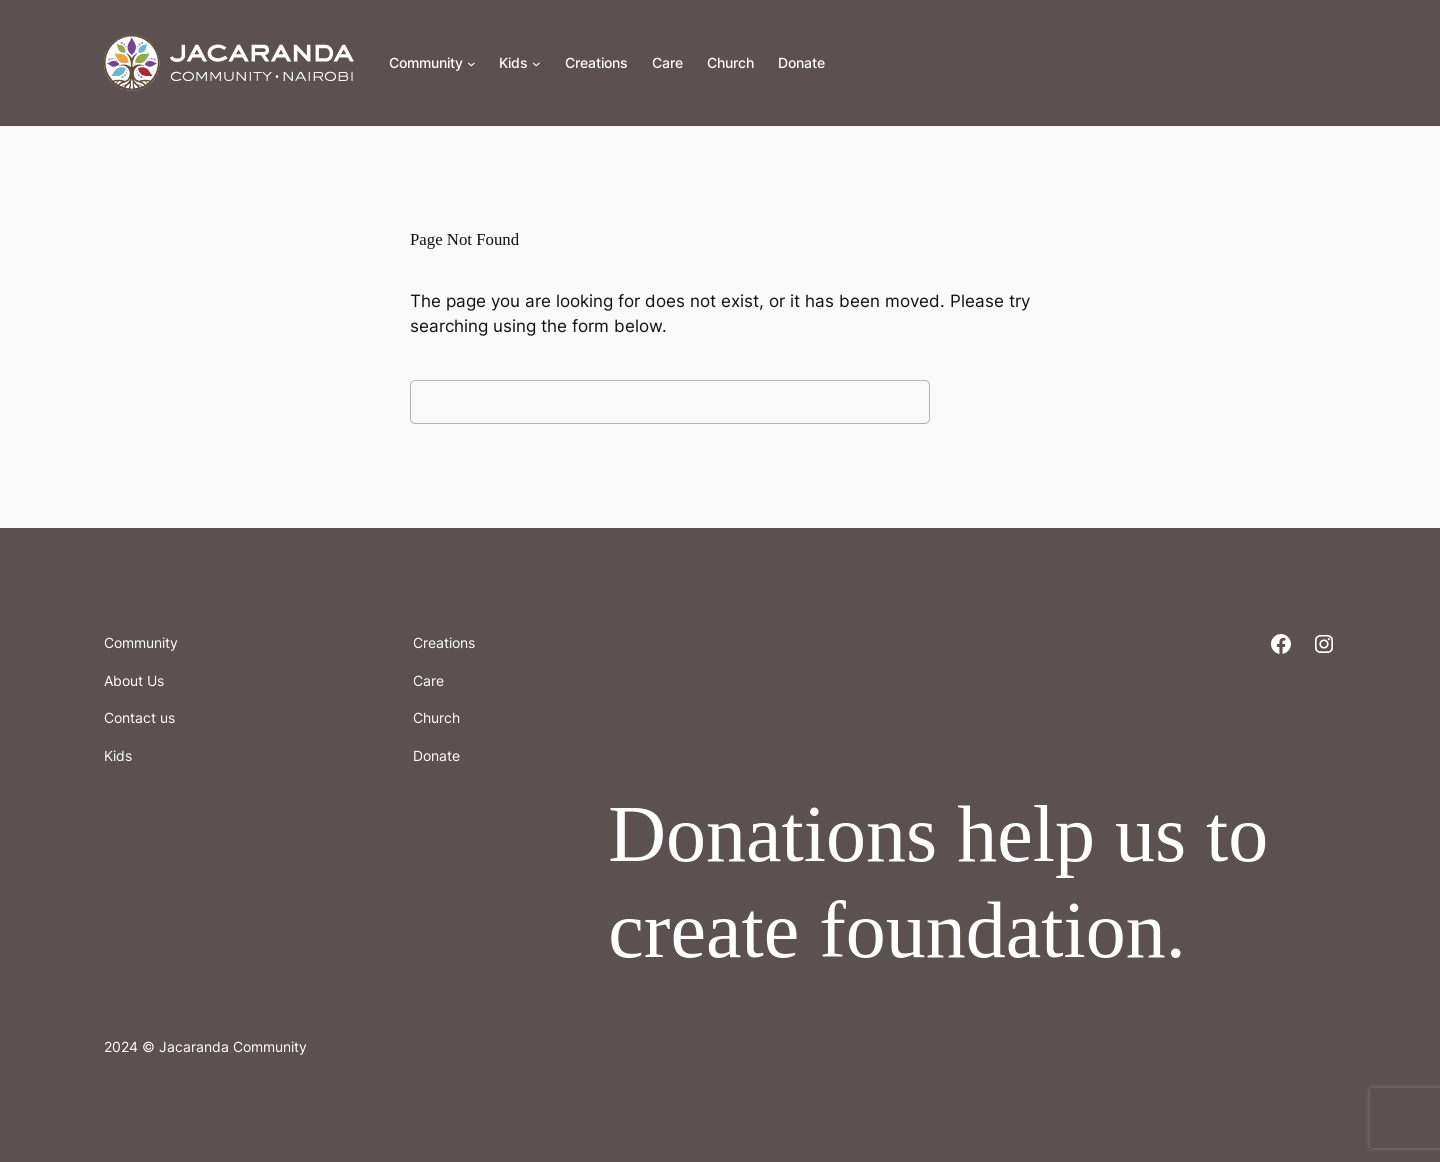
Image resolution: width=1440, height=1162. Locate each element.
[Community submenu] (471, 63)
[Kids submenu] (536, 63)
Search (985, 401)
